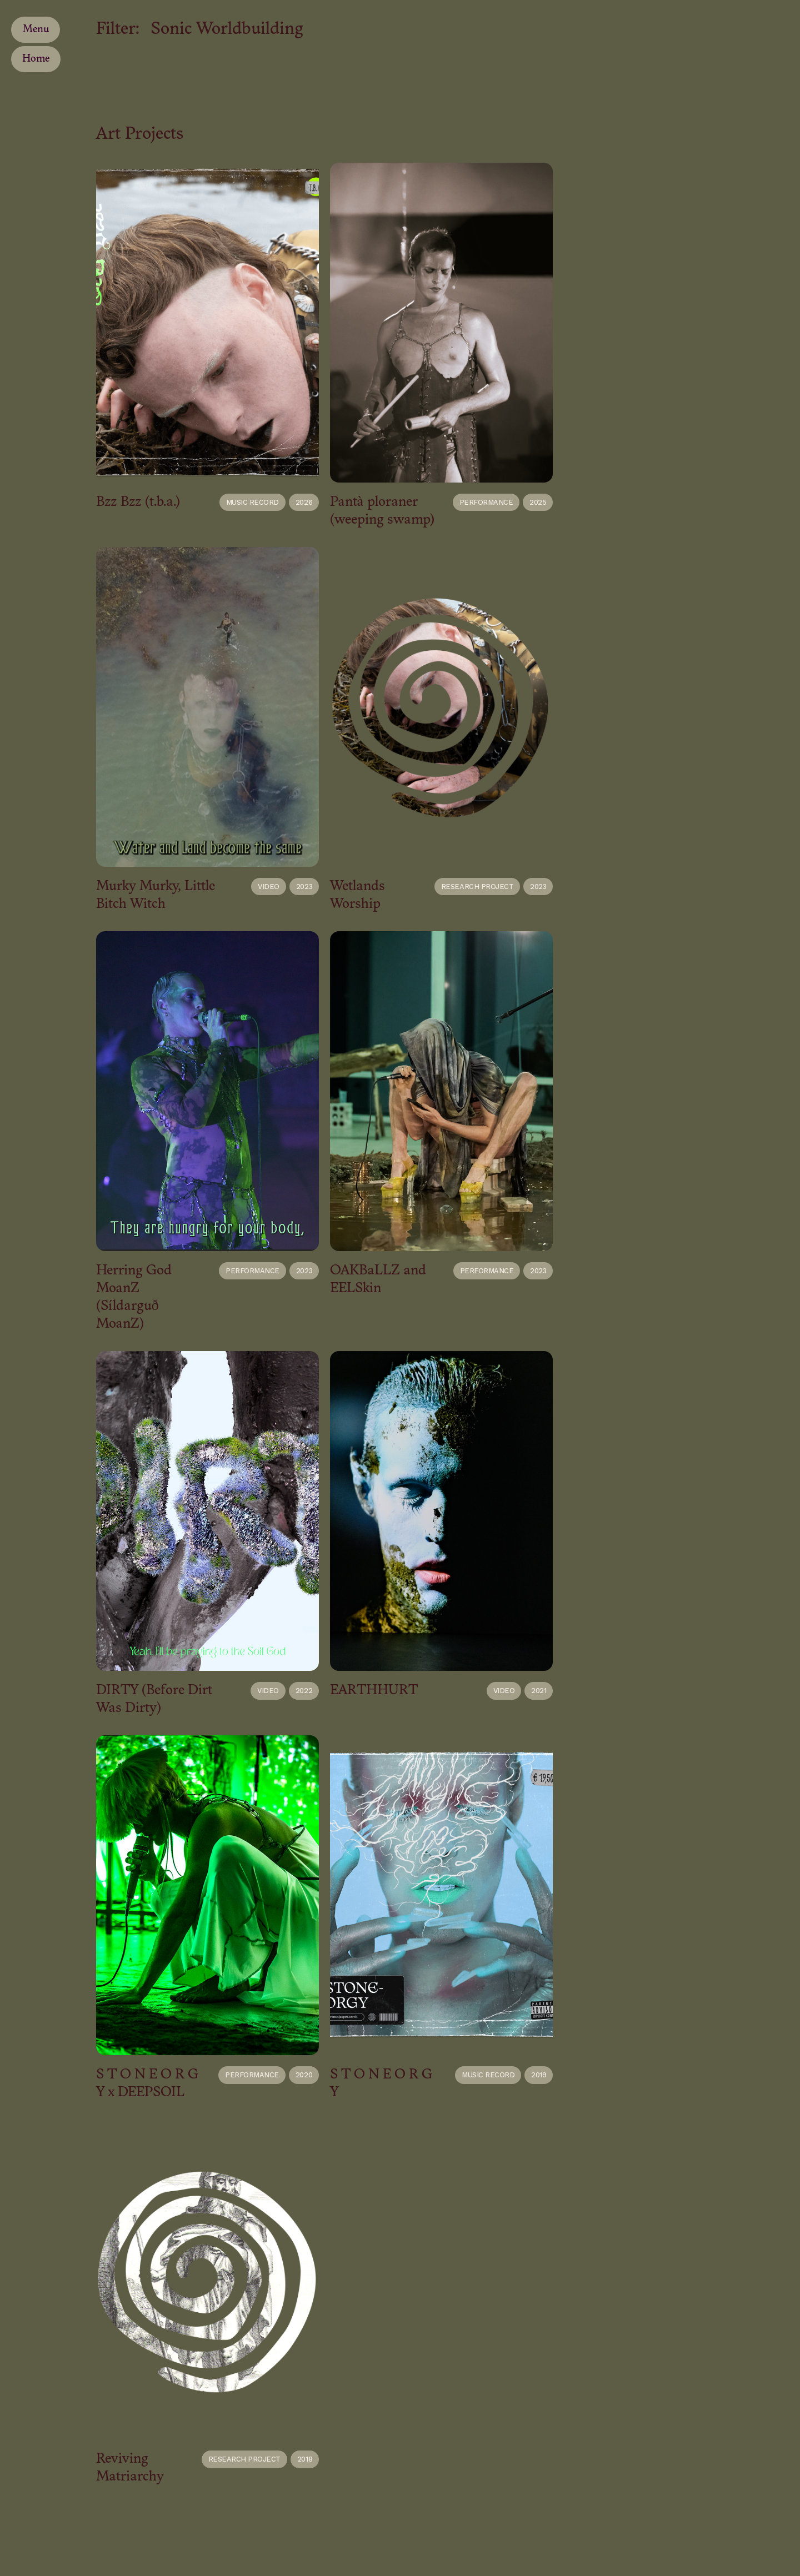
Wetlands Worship (357, 895)
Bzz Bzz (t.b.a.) (138, 502)
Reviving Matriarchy (130, 2468)
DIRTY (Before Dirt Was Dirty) (154, 1699)
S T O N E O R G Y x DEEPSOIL (147, 2084)
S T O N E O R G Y (381, 2084)
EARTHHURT (374, 1691)
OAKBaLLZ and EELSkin (378, 1279)
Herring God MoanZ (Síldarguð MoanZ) (134, 1297)
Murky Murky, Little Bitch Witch (155, 895)
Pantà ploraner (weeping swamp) (382, 511)
